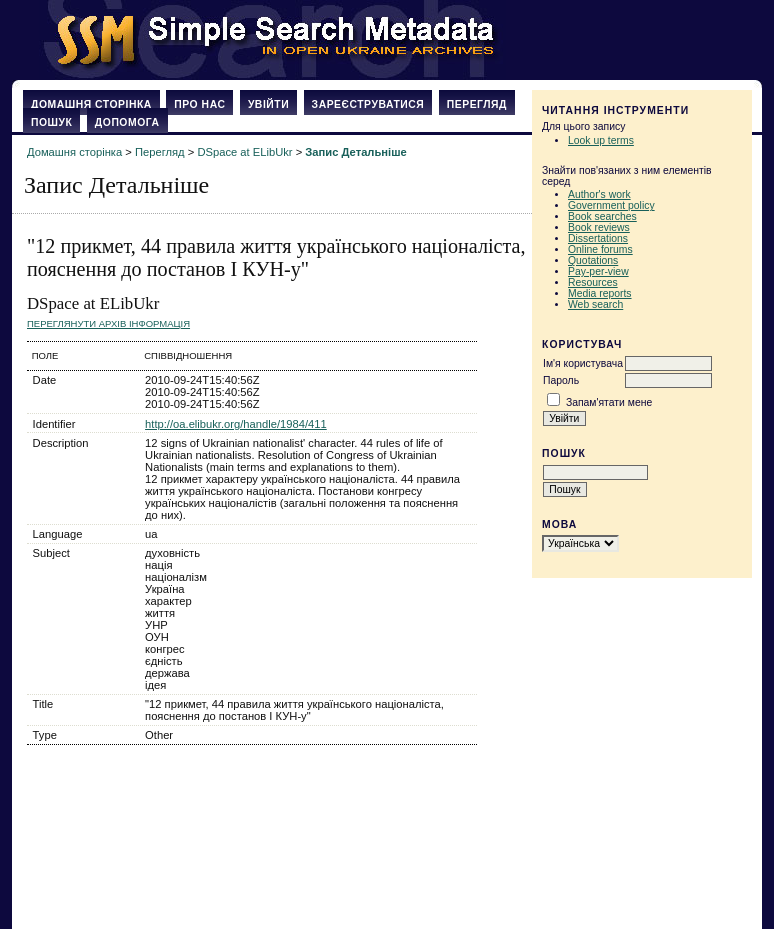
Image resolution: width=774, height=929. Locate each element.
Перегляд (477, 104)
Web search (595, 304)
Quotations (593, 260)
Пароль (561, 380)
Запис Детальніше (355, 152)
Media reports (600, 293)
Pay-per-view (598, 271)
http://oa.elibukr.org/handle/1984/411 (236, 424)
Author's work (599, 194)
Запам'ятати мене (609, 402)
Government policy (611, 205)
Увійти (268, 104)
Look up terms (601, 140)
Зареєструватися (368, 104)
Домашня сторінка (91, 104)
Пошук (51, 122)
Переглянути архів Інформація (108, 323)
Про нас (199, 104)
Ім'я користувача (583, 363)
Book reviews (599, 227)
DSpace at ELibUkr (244, 152)
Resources (593, 282)
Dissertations (598, 238)
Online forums (600, 249)
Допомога (127, 122)
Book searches (602, 216)
